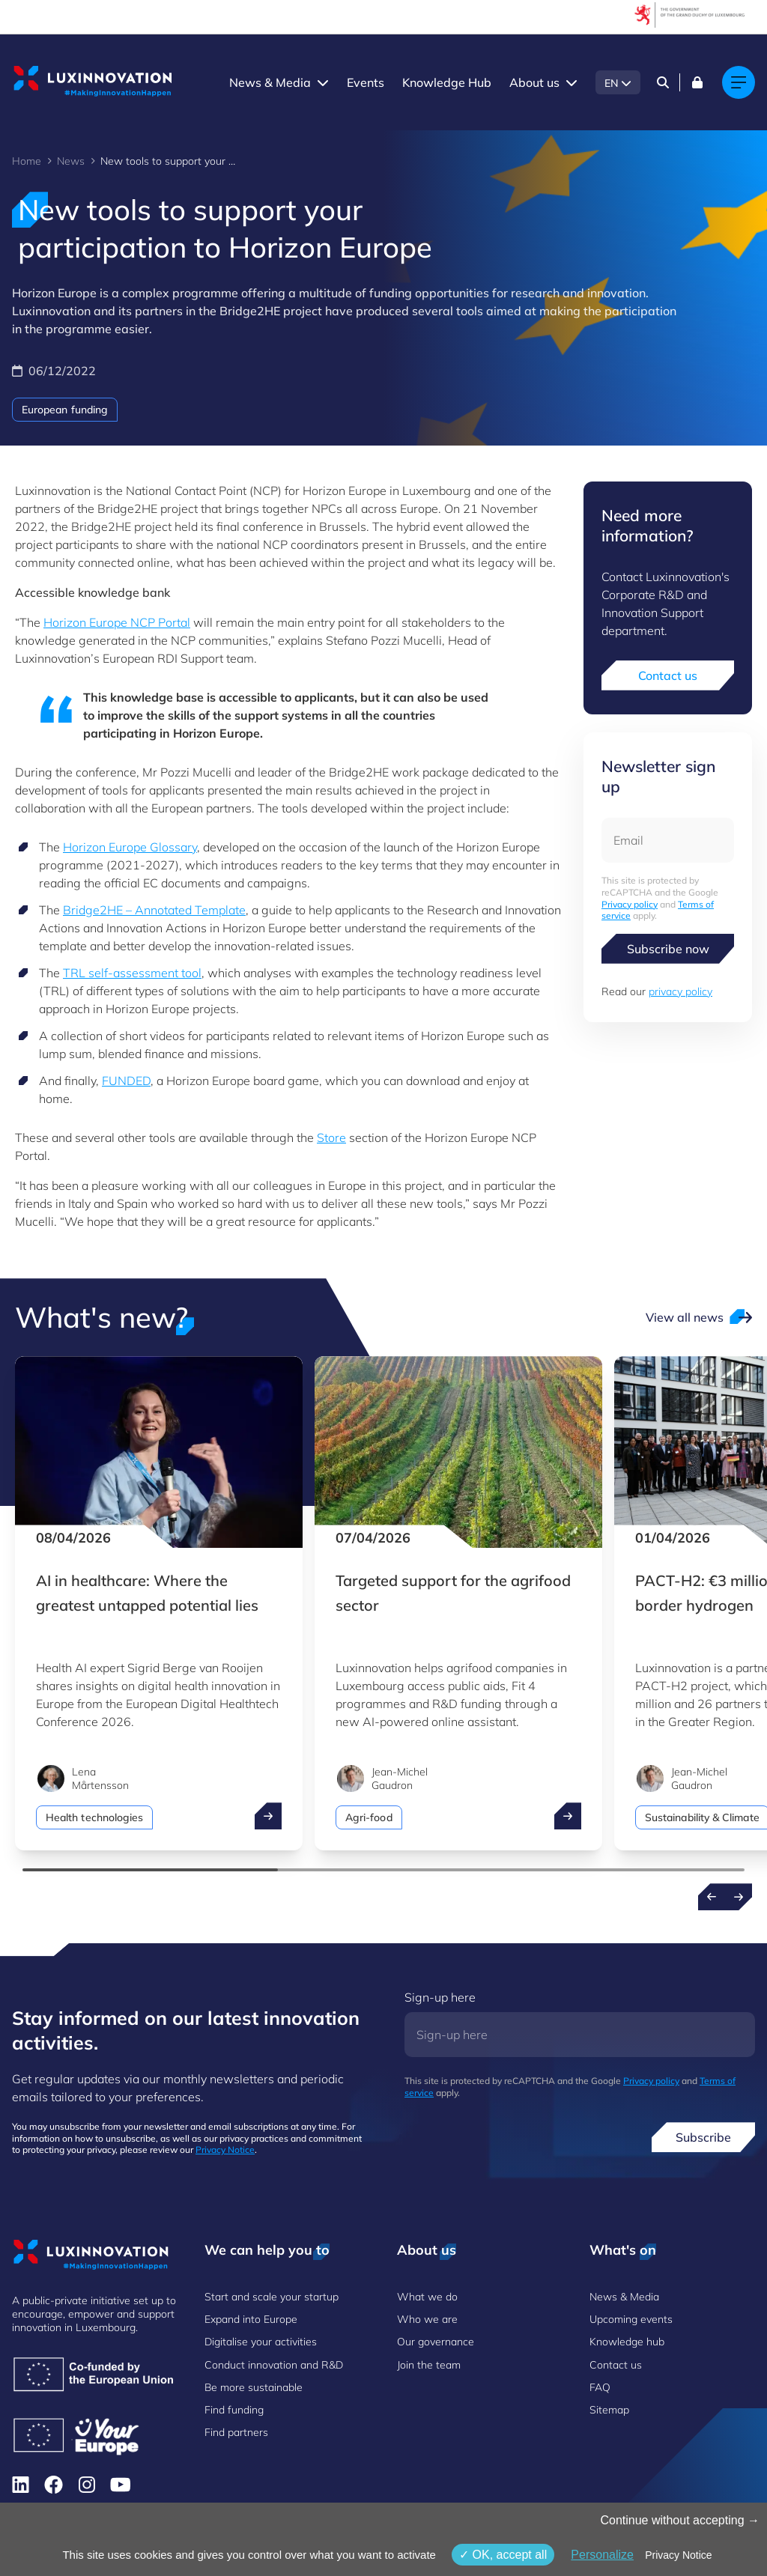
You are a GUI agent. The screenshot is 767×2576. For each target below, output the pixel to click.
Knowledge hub (626, 2341)
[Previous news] (711, 1896)
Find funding (234, 2409)
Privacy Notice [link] (678, 2555)
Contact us (667, 675)
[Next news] (738, 1896)
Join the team (429, 2365)
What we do (427, 2296)
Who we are (427, 2319)
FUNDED (126, 1080)
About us (534, 82)
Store (331, 1137)
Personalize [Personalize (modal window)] (602, 2554)
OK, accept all (503, 2554)
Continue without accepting (680, 2520)
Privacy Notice (225, 2149)
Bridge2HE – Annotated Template (154, 909)
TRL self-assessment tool (132, 972)
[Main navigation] (738, 82)
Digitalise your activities (260, 2341)
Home (26, 161)
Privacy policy (629, 904)
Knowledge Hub (446, 82)
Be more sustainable (253, 2387)
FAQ (599, 2387)
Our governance (435, 2341)
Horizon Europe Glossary (130, 846)
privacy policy (680, 991)
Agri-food (368, 1817)
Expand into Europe (250, 2319)
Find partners (236, 2432)
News (71, 161)
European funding (65, 409)
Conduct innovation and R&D (273, 2365)
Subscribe (703, 2137)
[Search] (662, 82)
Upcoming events (631, 2319)
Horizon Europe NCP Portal (116, 622)
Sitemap (609, 2409)
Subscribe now (668, 948)
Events (365, 82)
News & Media (270, 82)
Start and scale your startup (271, 2296)
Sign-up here (440, 1997)
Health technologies (94, 1817)
